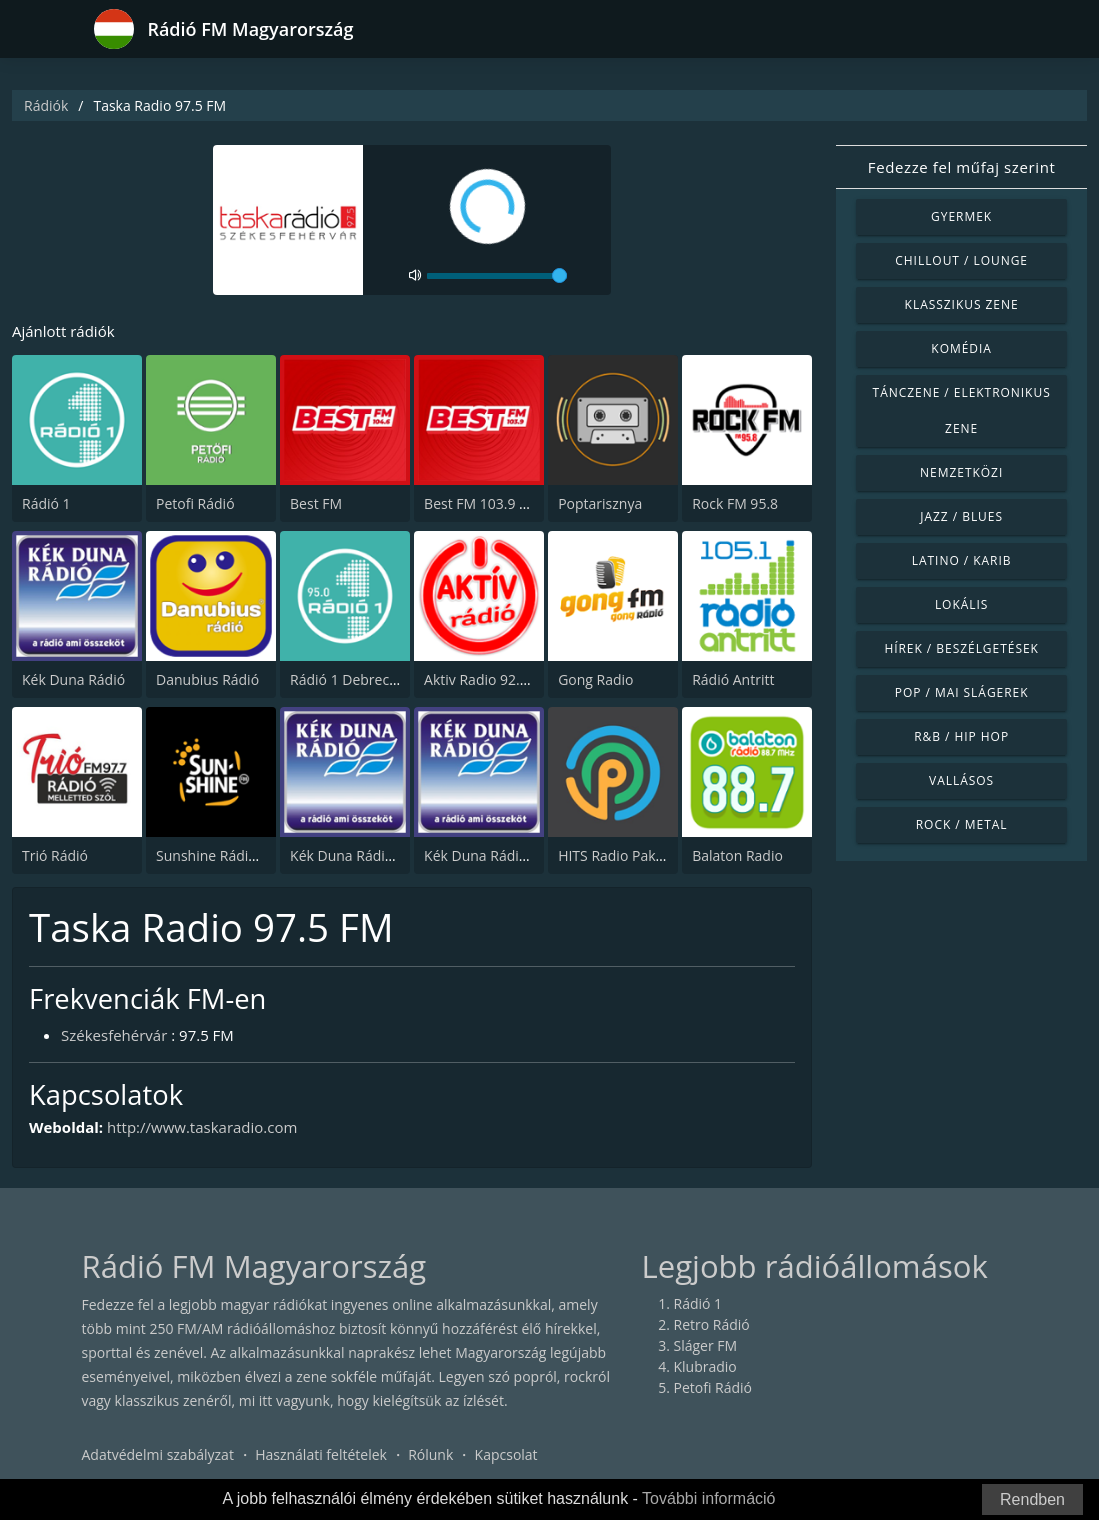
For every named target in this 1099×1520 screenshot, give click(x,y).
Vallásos (961, 780)
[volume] (497, 276)
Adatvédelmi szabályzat (158, 1454)
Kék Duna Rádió (73, 679)
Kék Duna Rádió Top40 (497, 855)
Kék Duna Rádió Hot (355, 855)
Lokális (961, 604)
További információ (708, 1498)
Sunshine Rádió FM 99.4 (233, 855)
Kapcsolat (506, 1454)
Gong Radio (595, 679)
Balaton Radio (737, 855)
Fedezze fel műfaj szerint (962, 167)
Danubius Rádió (207, 679)
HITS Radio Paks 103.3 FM (641, 855)
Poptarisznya (600, 503)
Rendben (1032, 1499)
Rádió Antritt (733, 679)
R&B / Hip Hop (961, 736)
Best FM (316, 503)
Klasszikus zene (962, 304)
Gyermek (961, 216)
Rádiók (46, 105)
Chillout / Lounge (961, 260)
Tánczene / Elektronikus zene (962, 410)
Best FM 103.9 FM (481, 503)
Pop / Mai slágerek (962, 692)
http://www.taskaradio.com (202, 1127)
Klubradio (705, 1366)
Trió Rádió (55, 855)
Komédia (961, 348)
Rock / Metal (962, 824)
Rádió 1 (46, 503)
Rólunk (430, 1454)
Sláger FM (706, 1345)
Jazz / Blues (961, 516)
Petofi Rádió (195, 503)
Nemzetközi (961, 472)
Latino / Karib (962, 560)
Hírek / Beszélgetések (961, 648)
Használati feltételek (321, 1454)
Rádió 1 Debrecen (348, 679)
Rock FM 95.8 (735, 503)
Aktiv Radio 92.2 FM (487, 679)
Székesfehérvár (114, 1035)
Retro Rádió (712, 1324)
